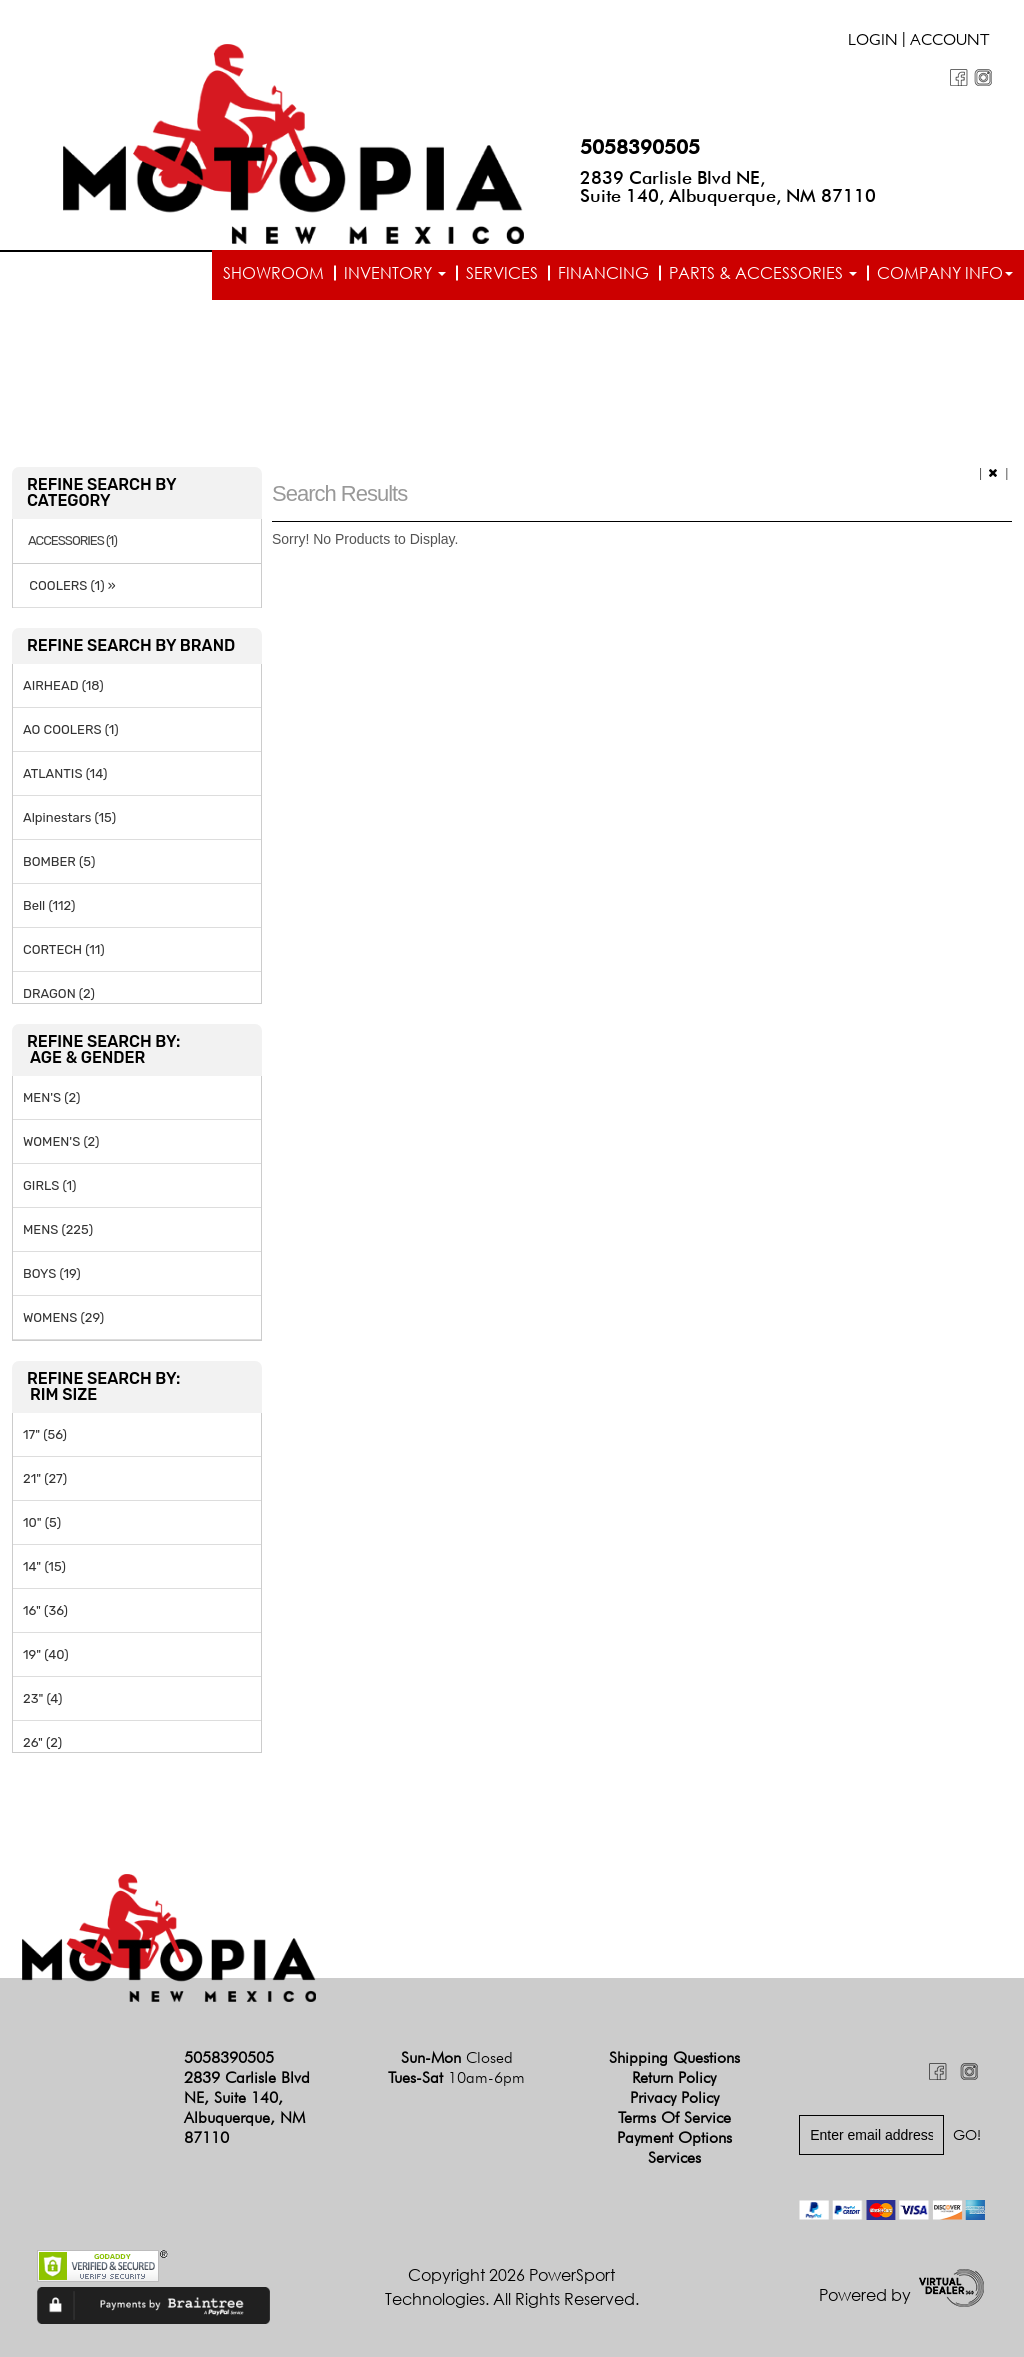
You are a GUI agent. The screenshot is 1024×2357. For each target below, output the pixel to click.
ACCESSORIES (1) (72, 541)
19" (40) (46, 1654)
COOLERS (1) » (69, 585)
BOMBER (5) (59, 861)
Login (873, 42)
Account (950, 42)
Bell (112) (49, 905)
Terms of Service (674, 2117)
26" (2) (42, 1742)
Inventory (395, 273)
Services (502, 273)
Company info (945, 273)
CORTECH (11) (64, 949)
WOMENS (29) (63, 1317)
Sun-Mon (457, 2057)
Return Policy (674, 2077)
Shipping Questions (674, 2057)
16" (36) (45, 1610)
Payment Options (674, 2137)
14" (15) (44, 1566)
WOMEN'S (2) (61, 1141)
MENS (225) (58, 1229)
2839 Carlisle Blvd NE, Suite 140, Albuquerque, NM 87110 (728, 186)
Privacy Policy (674, 2097)
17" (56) (45, 1434)
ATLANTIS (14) (65, 773)
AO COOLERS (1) (71, 729)
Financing (603, 273)
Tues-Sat (456, 2077)
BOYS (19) (52, 1273)
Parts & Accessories (763, 273)
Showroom (273, 273)
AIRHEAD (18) (63, 685)
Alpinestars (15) (69, 817)
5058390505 (640, 147)
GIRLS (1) (49, 1185)
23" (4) (42, 1698)
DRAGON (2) (59, 993)
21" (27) (45, 1478)
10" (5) (42, 1522)
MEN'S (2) (51, 1097)
